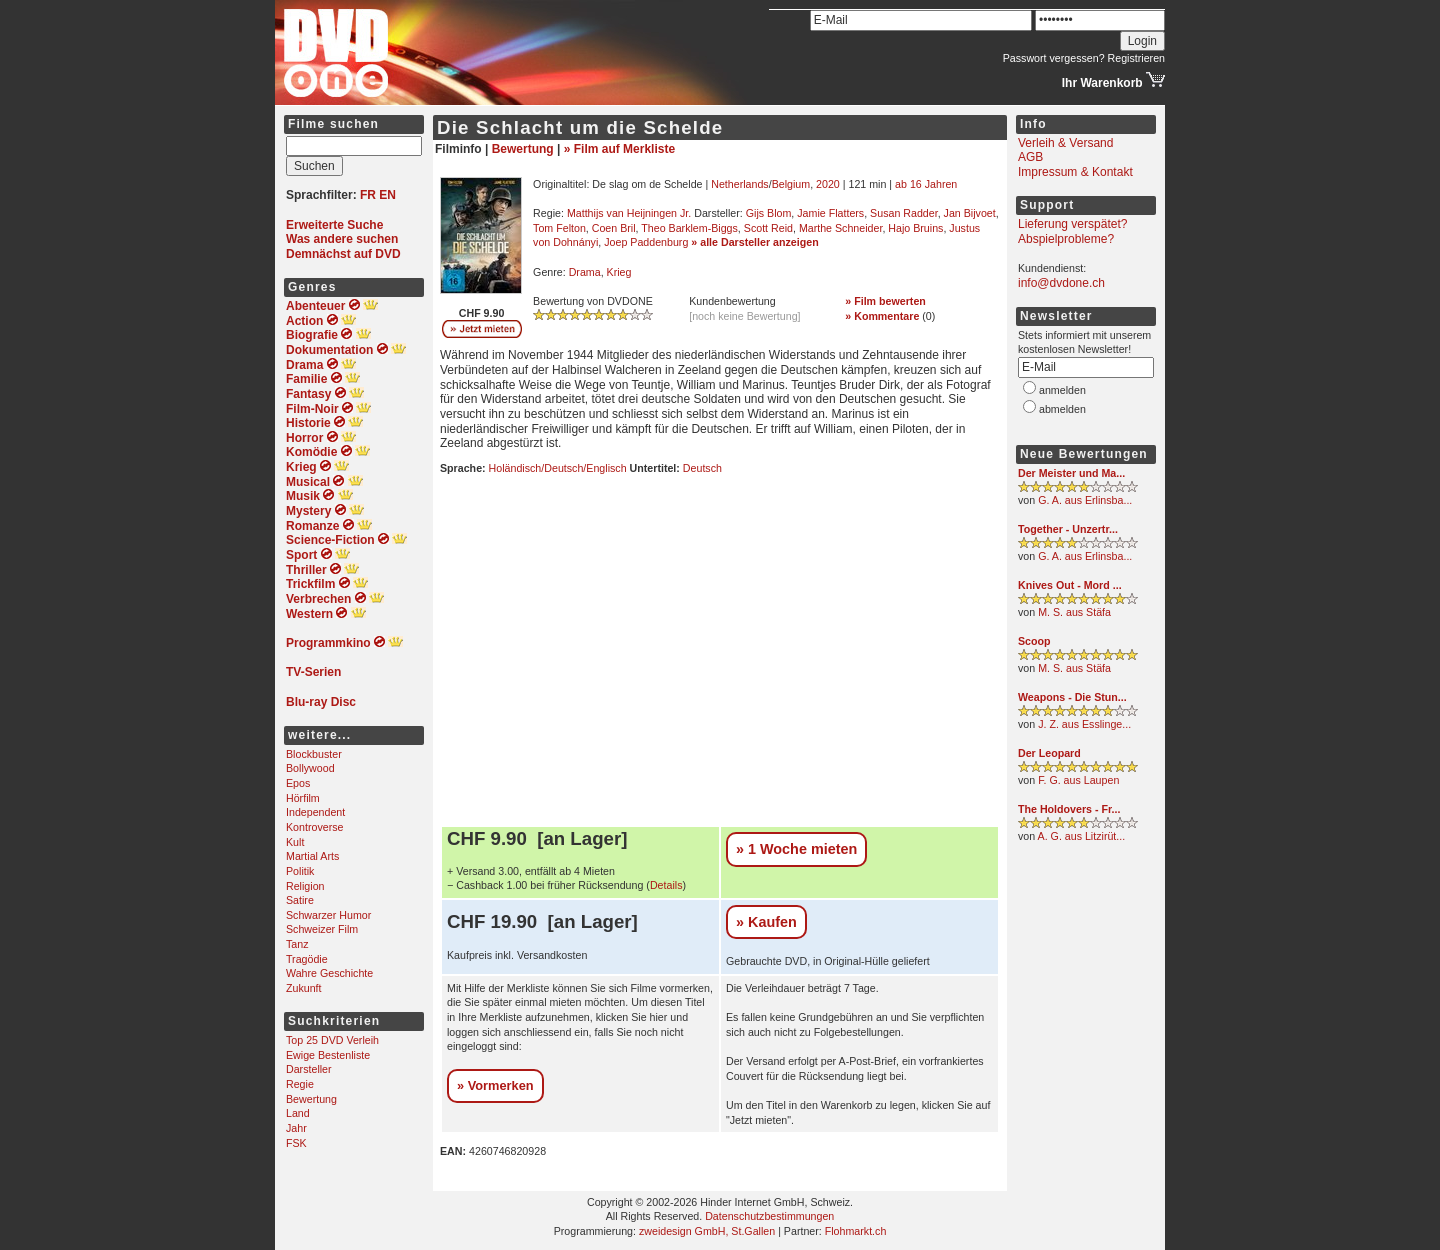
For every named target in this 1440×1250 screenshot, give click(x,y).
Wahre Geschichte (329, 973)
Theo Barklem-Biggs (689, 228)
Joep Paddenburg (646, 242)
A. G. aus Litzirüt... (1082, 836)
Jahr (296, 1128)
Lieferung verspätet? (1072, 224)
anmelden (1062, 390)
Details (666, 885)
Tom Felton (559, 228)
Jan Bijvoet (970, 213)
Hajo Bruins (915, 228)
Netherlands (739, 184)
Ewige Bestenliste (328, 1055)
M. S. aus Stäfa (1074, 612)
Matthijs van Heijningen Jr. (629, 213)
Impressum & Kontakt (1075, 172)
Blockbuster (314, 754)
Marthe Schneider (841, 228)
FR (368, 195)
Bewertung (311, 1099)
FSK (296, 1143)
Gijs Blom (769, 213)
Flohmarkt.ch (856, 1231)
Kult (295, 842)
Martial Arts (312, 856)
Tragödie (307, 959)
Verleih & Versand (1065, 143)
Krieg (619, 272)
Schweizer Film (322, 929)
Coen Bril (614, 228)
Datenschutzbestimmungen (769, 1216)
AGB (1030, 157)
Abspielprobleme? (1066, 239)
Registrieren (1136, 58)
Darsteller (309, 1069)
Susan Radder (904, 213)
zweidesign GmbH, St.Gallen (707, 1231)
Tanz (297, 944)
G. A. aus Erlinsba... (1085, 500)
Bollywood (310, 768)
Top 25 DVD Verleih (332, 1040)
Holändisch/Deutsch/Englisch (558, 468)
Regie (300, 1084)
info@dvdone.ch (1061, 283)
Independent (315, 812)
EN (387, 195)
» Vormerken (495, 1085)
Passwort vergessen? (1054, 58)
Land (298, 1113)
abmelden (1062, 409)
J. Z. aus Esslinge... (1084, 724)
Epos (298, 783)
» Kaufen (766, 922)
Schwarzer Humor (328, 915)
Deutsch (702, 468)
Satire (300, 900)
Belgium (791, 184)
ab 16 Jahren (926, 184)
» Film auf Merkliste (619, 149)
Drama (585, 272)
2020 (828, 184)
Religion (305, 886)
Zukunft (304, 988)
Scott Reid (768, 228)
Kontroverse (314, 827)
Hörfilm (303, 798)
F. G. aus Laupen (1078, 780)
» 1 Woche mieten (796, 849)
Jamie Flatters (830, 213)
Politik (300, 871)
